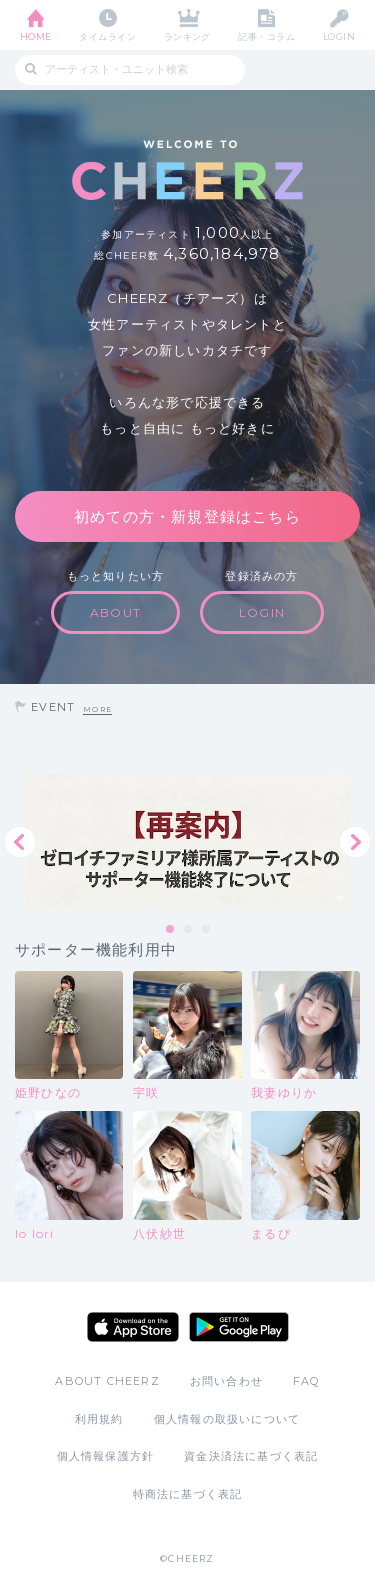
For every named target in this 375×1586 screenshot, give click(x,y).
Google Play (239, 1327)
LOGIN (339, 36)
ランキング (187, 36)
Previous (20, 842)
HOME (36, 36)
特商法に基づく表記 (188, 1494)
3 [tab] (207, 930)
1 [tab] (171, 930)
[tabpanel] (187, 841)
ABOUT (115, 612)
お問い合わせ (226, 1381)
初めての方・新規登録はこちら (187, 516)
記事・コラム (266, 36)
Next (355, 842)
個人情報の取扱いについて (227, 1419)
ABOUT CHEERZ (107, 1381)
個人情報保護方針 (106, 1456)
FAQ (306, 1381)
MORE (97, 709)
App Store (133, 1327)
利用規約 (99, 1419)
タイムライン (107, 36)
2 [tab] (189, 930)
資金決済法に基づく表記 (251, 1456)
